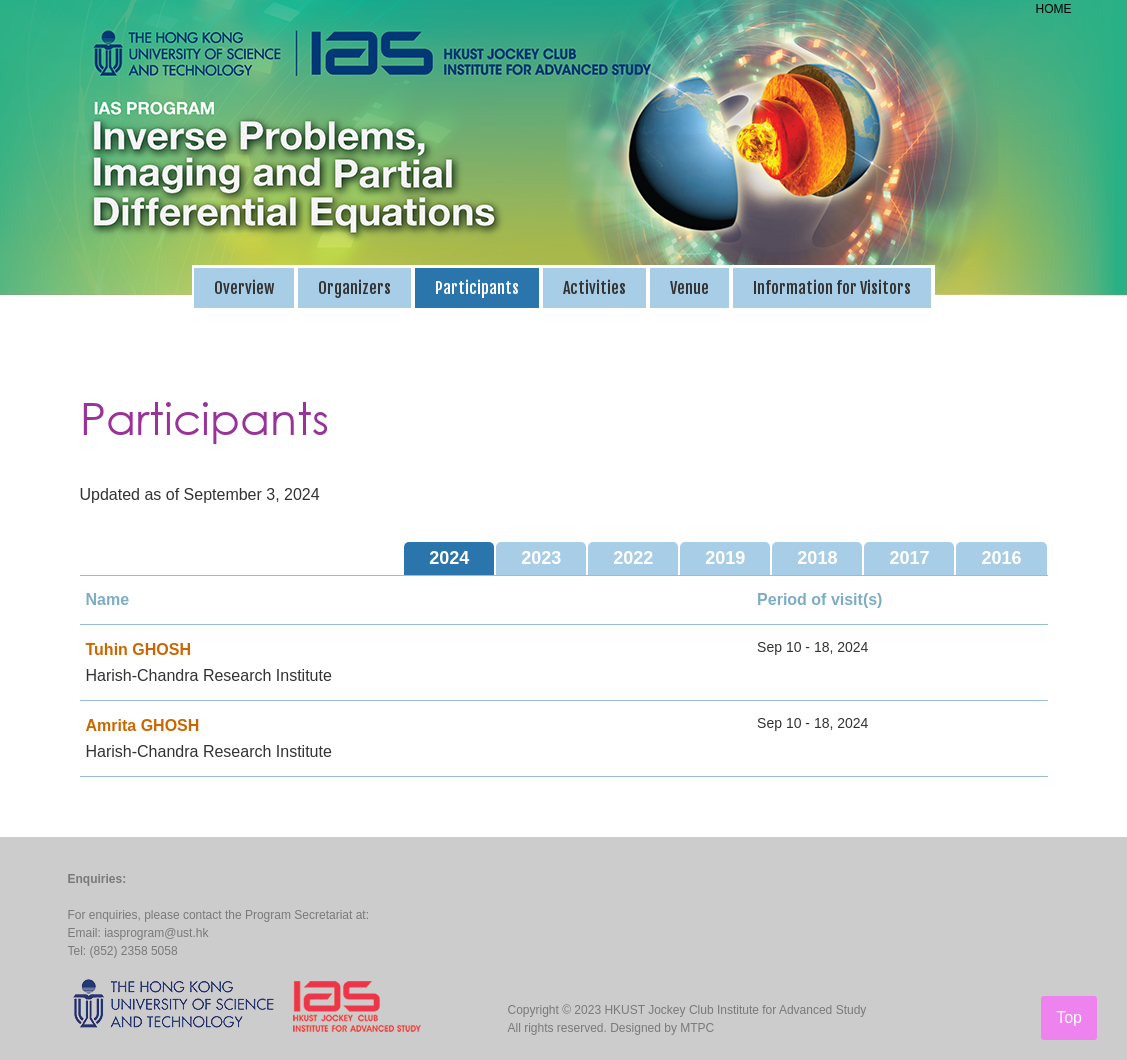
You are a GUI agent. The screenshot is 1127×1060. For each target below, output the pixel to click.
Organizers (354, 288)
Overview (244, 288)
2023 (541, 558)
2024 (449, 558)
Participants (477, 288)
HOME (1054, 9)
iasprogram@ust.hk (156, 933)
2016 (1001, 558)
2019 (725, 558)
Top (1069, 1017)
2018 (817, 558)
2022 (633, 558)
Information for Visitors (832, 288)
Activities (594, 288)
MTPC (697, 1028)
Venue (689, 288)
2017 (909, 558)
